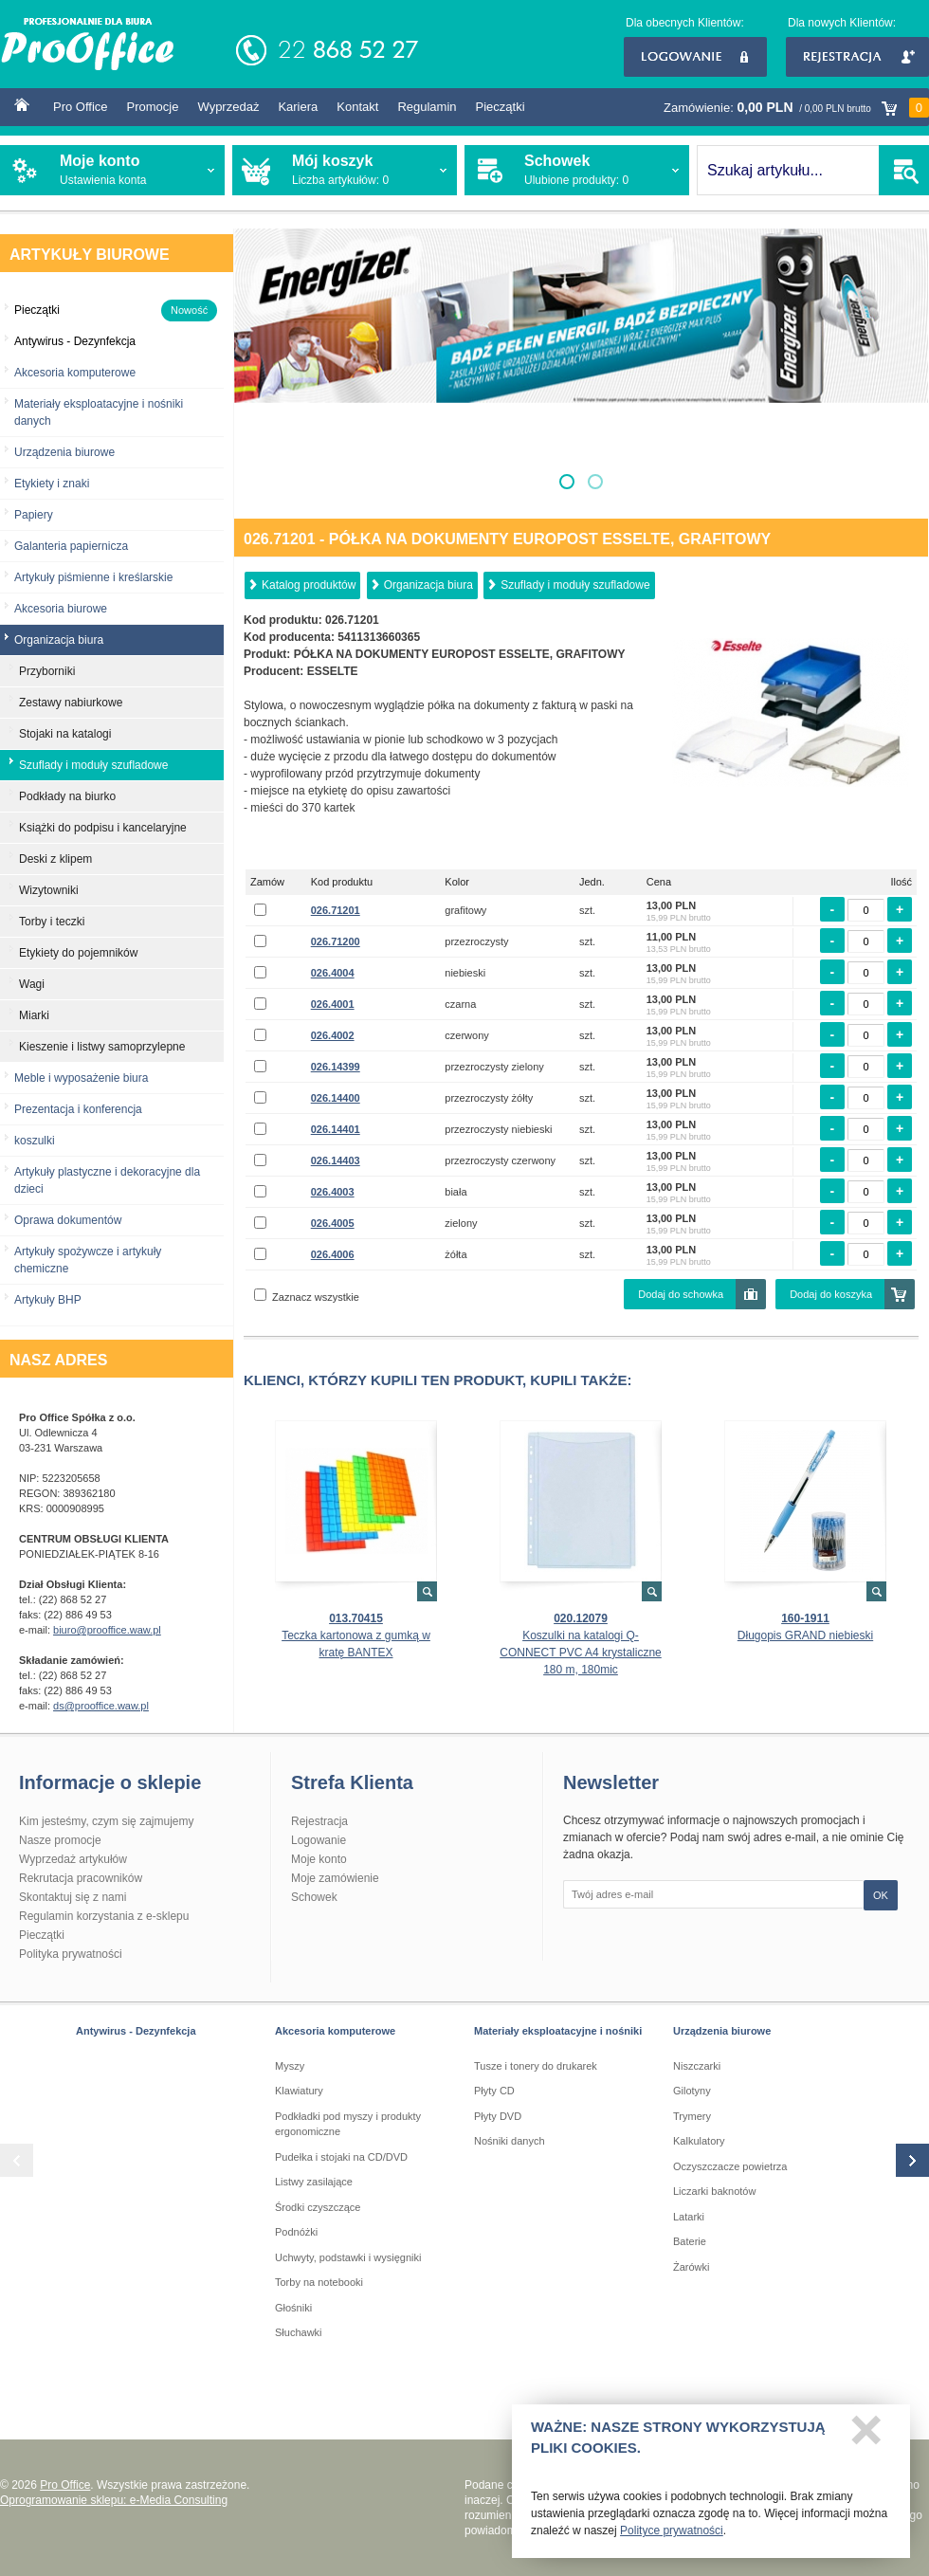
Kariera (298, 107)
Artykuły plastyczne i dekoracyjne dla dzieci (107, 1180)
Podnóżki (296, 2232)
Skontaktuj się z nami (72, 1897)
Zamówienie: (796, 108)
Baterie (689, 2241)
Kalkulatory (698, 2141)
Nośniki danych (509, 2141)
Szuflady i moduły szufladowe (575, 585)
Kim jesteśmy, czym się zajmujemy (106, 1821)
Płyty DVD (497, 2116)
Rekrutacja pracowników (80, 1878)
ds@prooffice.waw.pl (101, 1705)
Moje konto (319, 1859)
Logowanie (695, 57)
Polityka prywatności (70, 1954)
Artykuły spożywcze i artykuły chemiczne (87, 1260)
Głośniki (293, 2307)
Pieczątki (500, 107)
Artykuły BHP (48, 1299)
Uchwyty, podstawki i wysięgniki (348, 2257)
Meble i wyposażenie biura (81, 1078)
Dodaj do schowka (680, 1294)
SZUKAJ (904, 170)
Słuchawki (298, 2332)
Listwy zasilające (314, 2181)
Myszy (289, 2066)
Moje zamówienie (335, 1878)
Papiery (33, 514)
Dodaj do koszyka (831, 1294)
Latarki (688, 2216)
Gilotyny (692, 2090)
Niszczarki (696, 2066)
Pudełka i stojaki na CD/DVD (341, 2157)
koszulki (34, 1140)
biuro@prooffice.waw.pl (107, 1629)
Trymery (692, 2116)
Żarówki (691, 2267)
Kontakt (357, 107)
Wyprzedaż (228, 107)
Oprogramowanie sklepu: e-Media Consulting (114, 2500)
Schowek (314, 1897)
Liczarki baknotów (714, 2191)
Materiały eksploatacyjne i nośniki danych (98, 412)
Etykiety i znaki (51, 483)
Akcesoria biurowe (60, 608)
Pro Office (80, 107)
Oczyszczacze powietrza (730, 2166)
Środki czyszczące (317, 2207)
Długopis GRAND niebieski (805, 1635)
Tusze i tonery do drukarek (535, 2066)
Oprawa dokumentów (67, 1220)
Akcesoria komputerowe (75, 372)
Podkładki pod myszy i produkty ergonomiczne (348, 2124)
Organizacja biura (428, 585)
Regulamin (426, 107)
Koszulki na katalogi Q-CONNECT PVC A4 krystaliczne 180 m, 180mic (581, 1652)
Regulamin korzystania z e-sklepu (104, 1916)
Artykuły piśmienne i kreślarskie (93, 577)
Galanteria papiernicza (71, 546)
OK (880, 1895)
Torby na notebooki (319, 2282)
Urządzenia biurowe (64, 452)
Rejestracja (857, 57)
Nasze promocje (60, 1840)
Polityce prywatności (671, 2536)
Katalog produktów (308, 585)
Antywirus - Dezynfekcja (136, 2031)
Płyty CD (494, 2090)
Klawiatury (299, 2090)
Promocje (153, 107)
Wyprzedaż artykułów (73, 1859)
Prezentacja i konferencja (78, 1109)
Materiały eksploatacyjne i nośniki (558, 2031)
